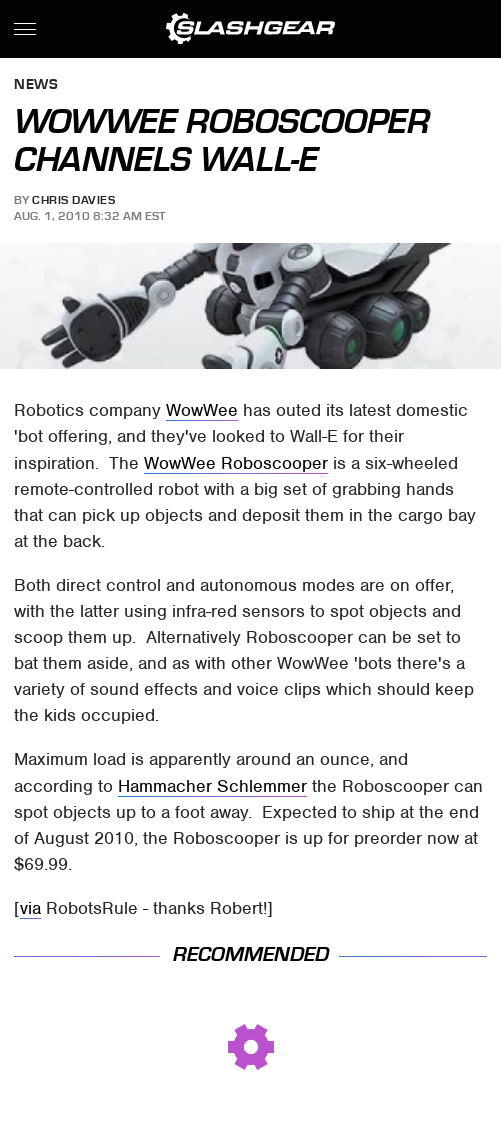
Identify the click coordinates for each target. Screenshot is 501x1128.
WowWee (202, 410)
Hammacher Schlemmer (212, 786)
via (30, 908)
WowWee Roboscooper (236, 463)
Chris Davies (73, 200)
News (36, 85)
